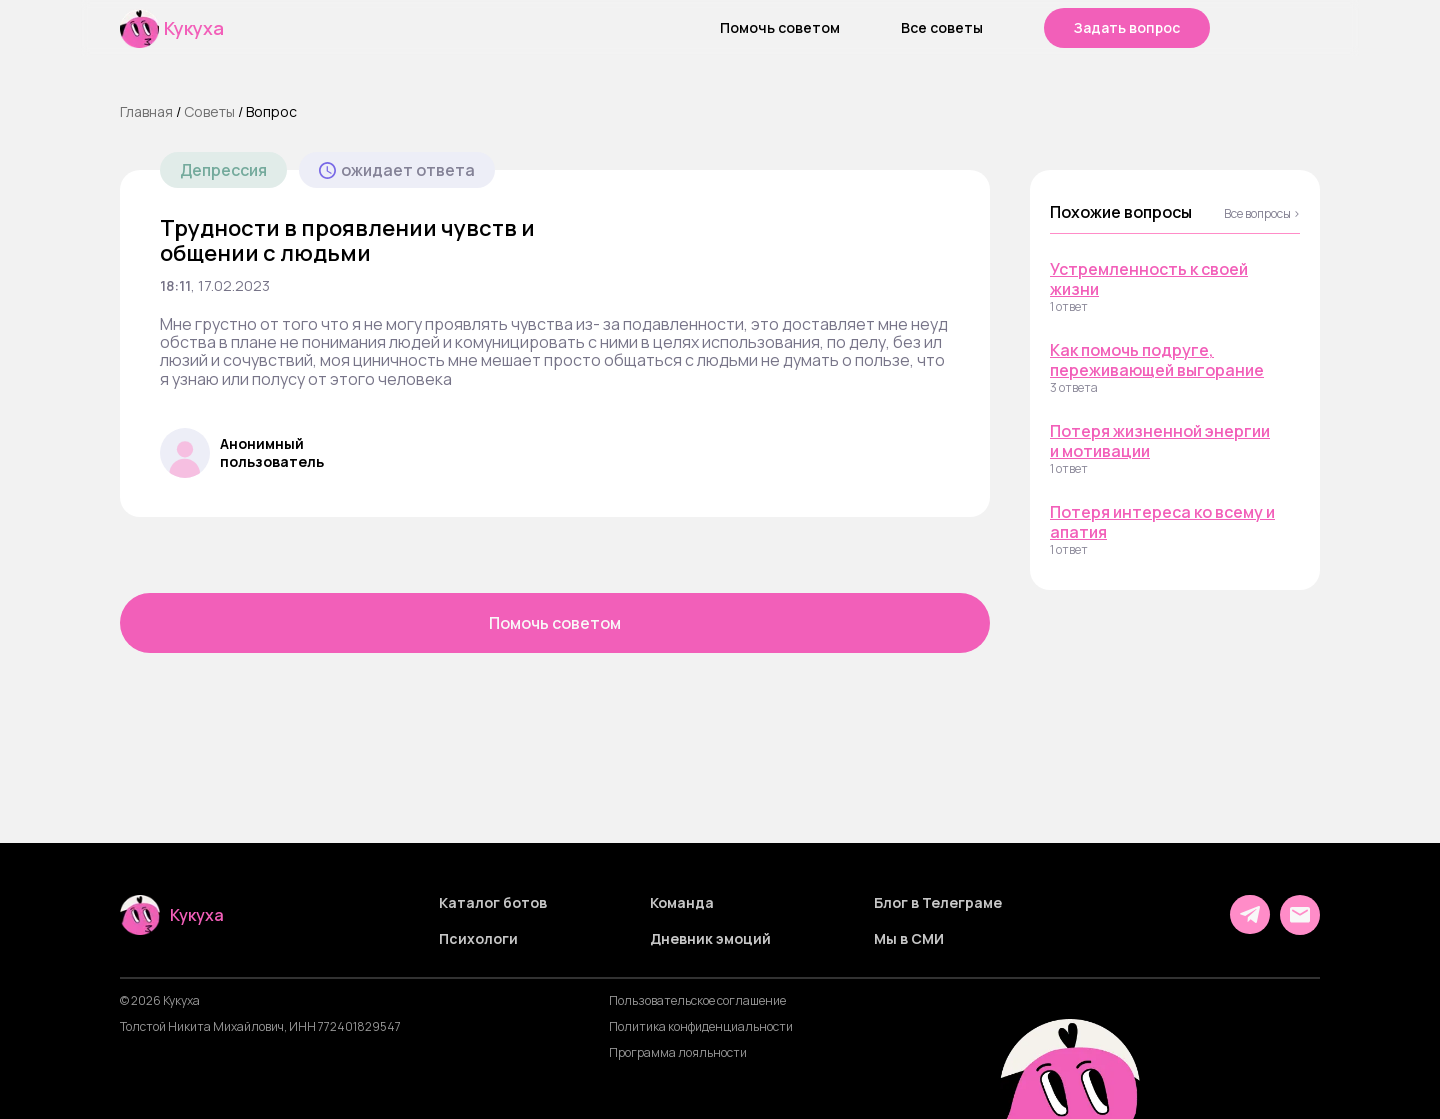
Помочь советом (780, 28)
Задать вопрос (1127, 27)
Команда (682, 903)
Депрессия (223, 170)
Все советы (942, 28)
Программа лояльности (678, 1053)
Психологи (478, 939)
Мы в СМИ (909, 939)
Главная (146, 111)
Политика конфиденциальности (701, 1027)
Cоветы (209, 111)
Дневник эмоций (710, 939)
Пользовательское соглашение (697, 1001)
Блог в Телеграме (938, 903)
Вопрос (271, 111)
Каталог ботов (493, 903)
